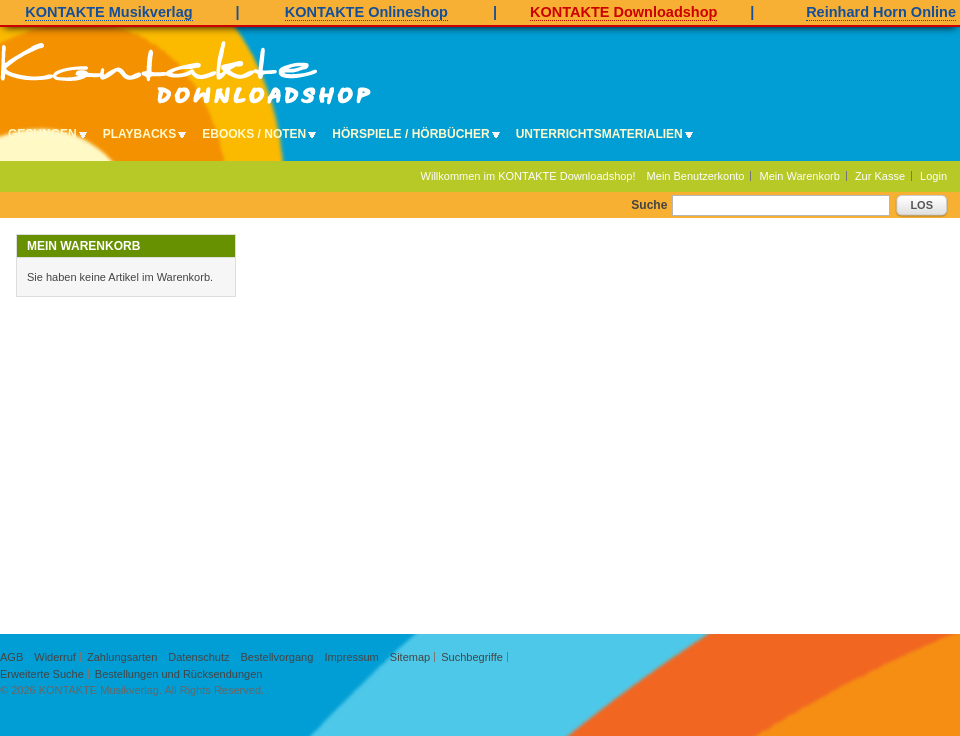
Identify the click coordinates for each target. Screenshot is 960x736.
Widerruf (55, 657)
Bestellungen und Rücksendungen (179, 674)
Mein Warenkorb (800, 176)
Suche (649, 205)
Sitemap (410, 657)
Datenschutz (198, 657)
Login (933, 176)
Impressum (351, 657)
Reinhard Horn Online (881, 12)
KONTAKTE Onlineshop (366, 12)
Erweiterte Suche (42, 674)
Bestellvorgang (277, 657)
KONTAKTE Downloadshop (623, 12)
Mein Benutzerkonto (696, 176)
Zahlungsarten (122, 657)
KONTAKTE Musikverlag (108, 12)
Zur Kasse (880, 176)
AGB (11, 657)
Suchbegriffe (472, 657)
